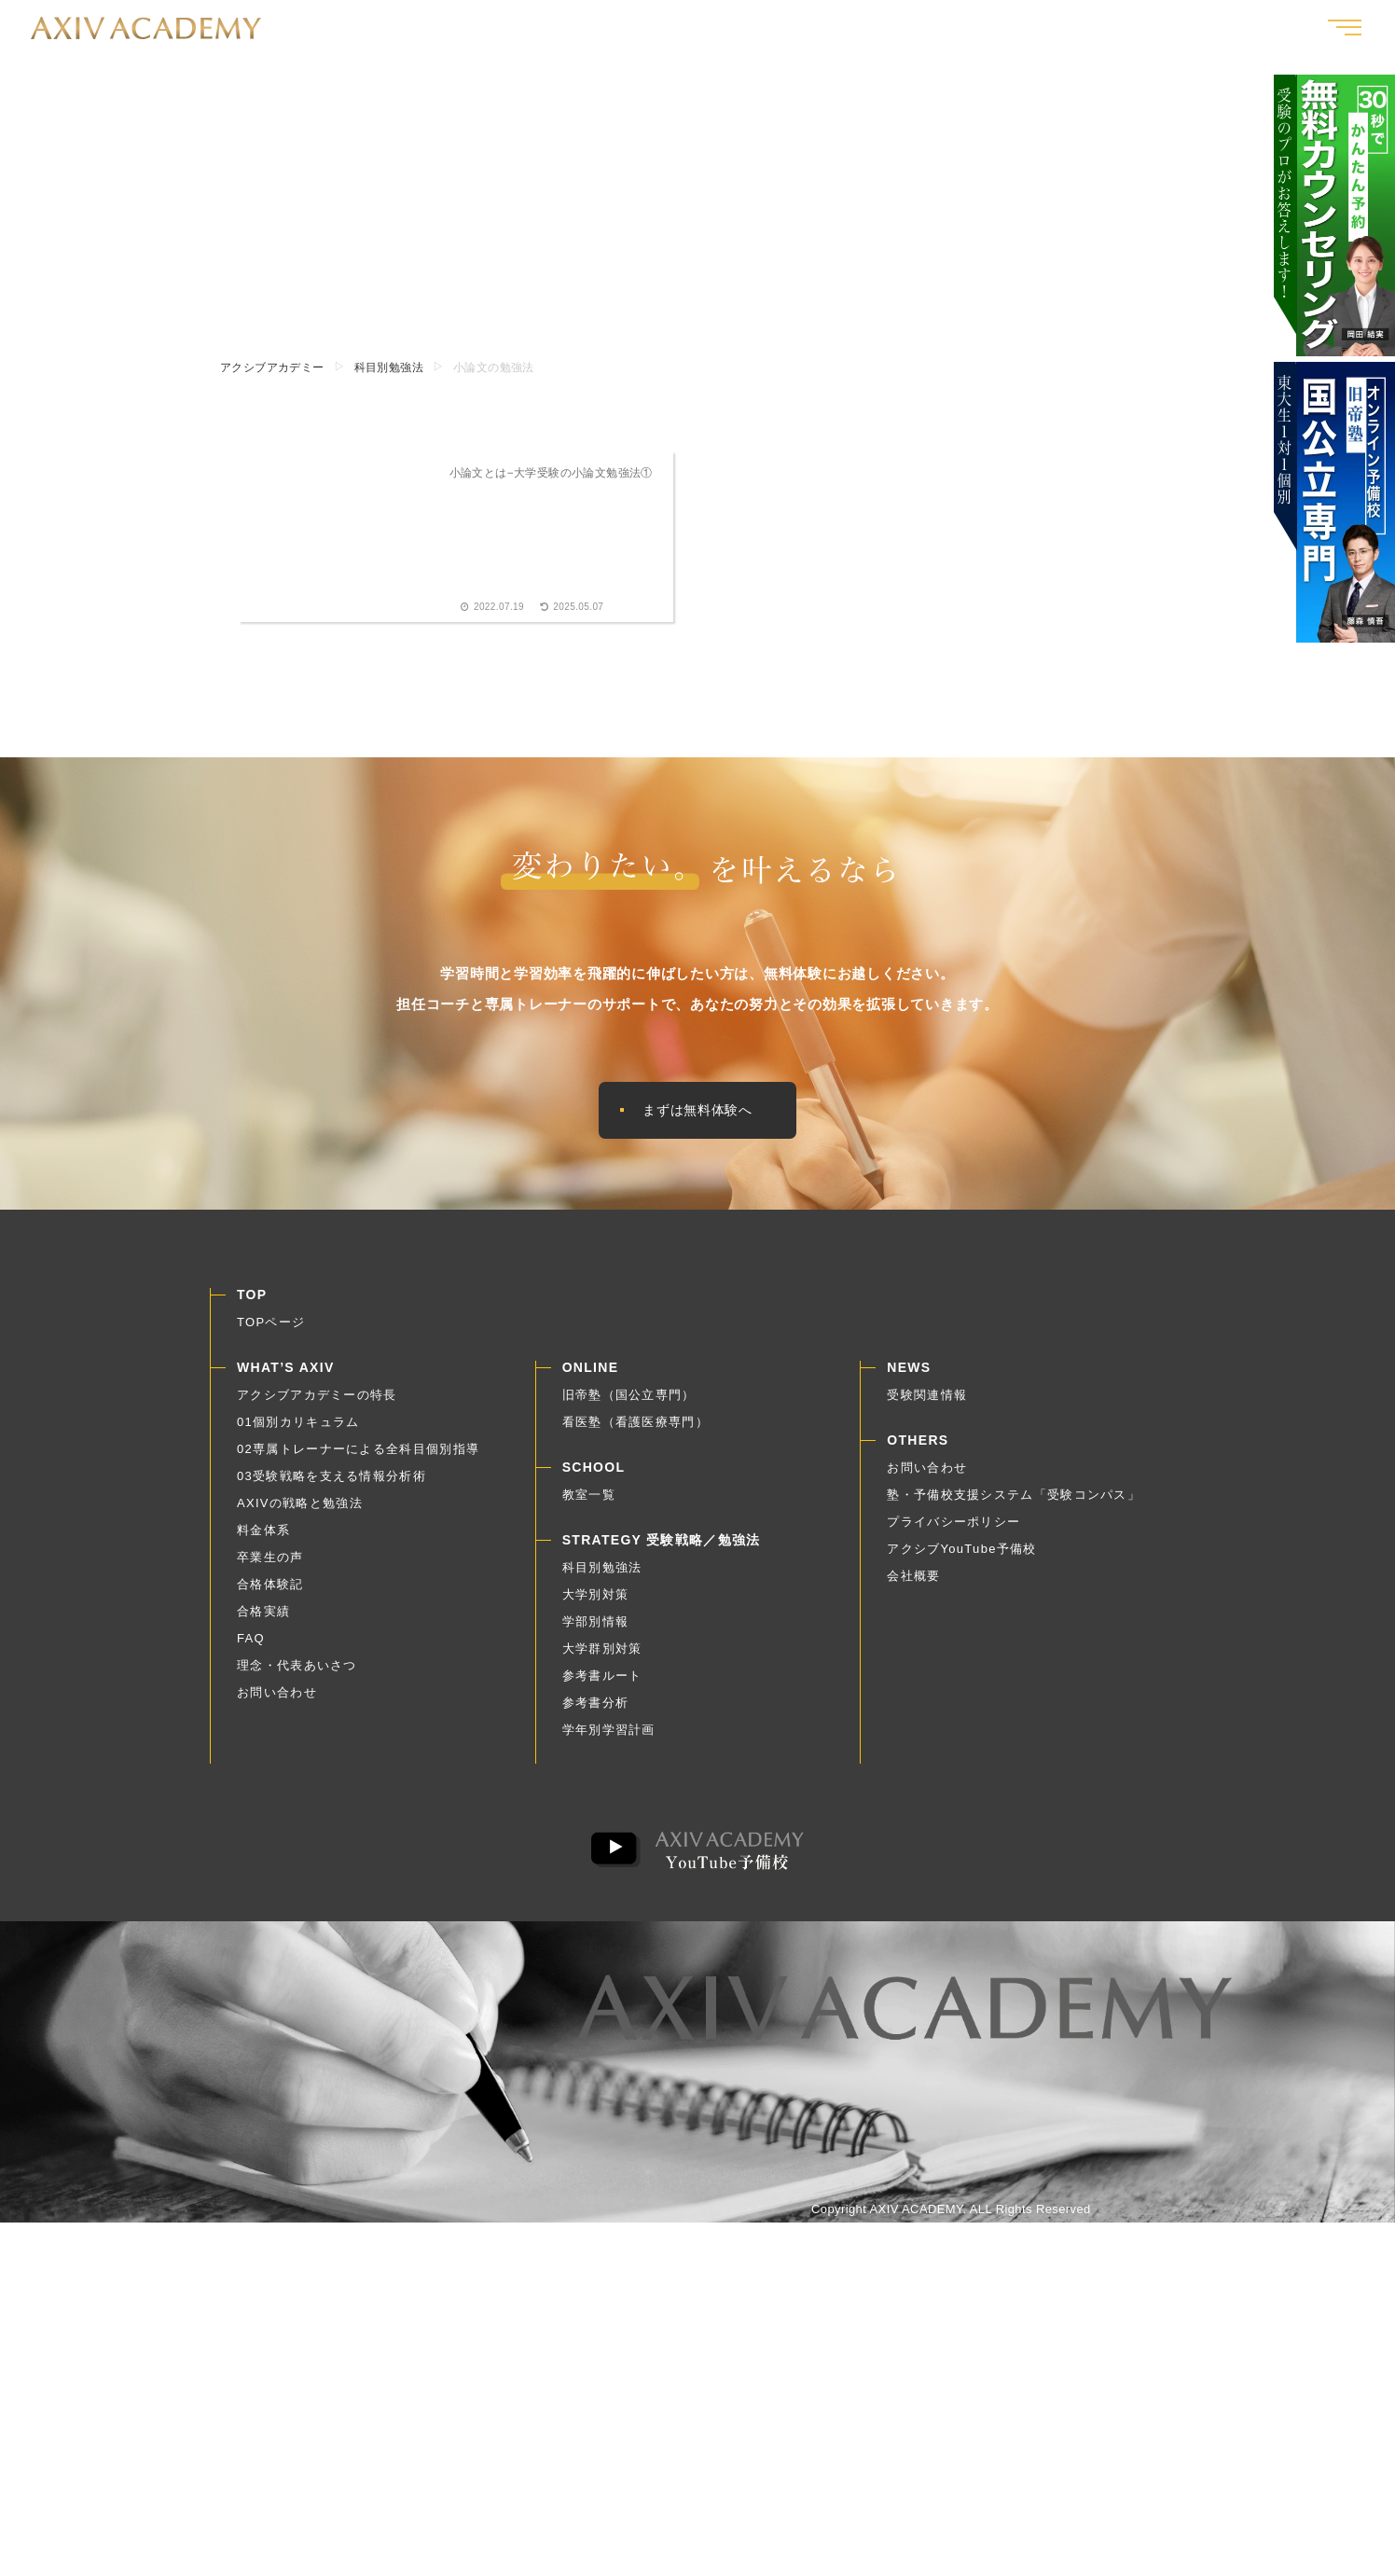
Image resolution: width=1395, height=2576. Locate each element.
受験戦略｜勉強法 (1157, 27)
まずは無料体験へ (697, 1113)
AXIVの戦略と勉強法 (300, 1509)
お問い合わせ (277, 1699)
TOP (252, 1301)
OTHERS (917, 1446)
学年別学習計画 (609, 1736)
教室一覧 (1266, 27)
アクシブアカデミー (272, 367)
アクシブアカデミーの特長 (317, 1401)
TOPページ (271, 1329)
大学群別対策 (602, 1655)
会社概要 (913, 1582)
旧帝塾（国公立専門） (629, 1401)
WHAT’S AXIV (286, 1373)
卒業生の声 (868, 27)
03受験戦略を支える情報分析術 (331, 1482)
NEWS (909, 1373)
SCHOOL (594, 1473)
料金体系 (263, 1536)
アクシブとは (766, 27)
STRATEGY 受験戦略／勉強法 (661, 1546)
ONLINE (590, 1373)
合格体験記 (962, 27)
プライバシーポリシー (953, 1528)
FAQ (251, 1645)
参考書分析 (595, 1709)
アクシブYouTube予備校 (961, 1555)
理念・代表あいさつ (297, 1672)
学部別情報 (595, 1628)
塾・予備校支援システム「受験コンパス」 (1013, 1501)
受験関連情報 (927, 1401)
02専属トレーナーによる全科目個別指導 (358, 1455)
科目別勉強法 (388, 367)
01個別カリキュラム (298, 1428)
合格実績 (1049, 27)
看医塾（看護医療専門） (635, 1428)
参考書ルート (602, 1682)
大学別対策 (595, 1601)
